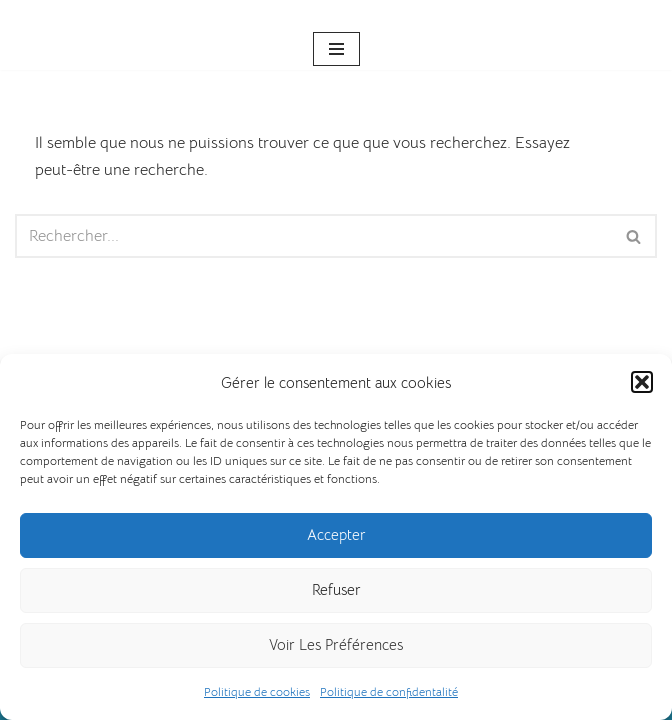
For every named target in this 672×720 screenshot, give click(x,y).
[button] (642, 382)
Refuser (336, 589)
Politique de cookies (257, 691)
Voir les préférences (336, 644)
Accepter (336, 534)
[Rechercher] (313, 236)
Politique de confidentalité (389, 691)
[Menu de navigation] (336, 49)
